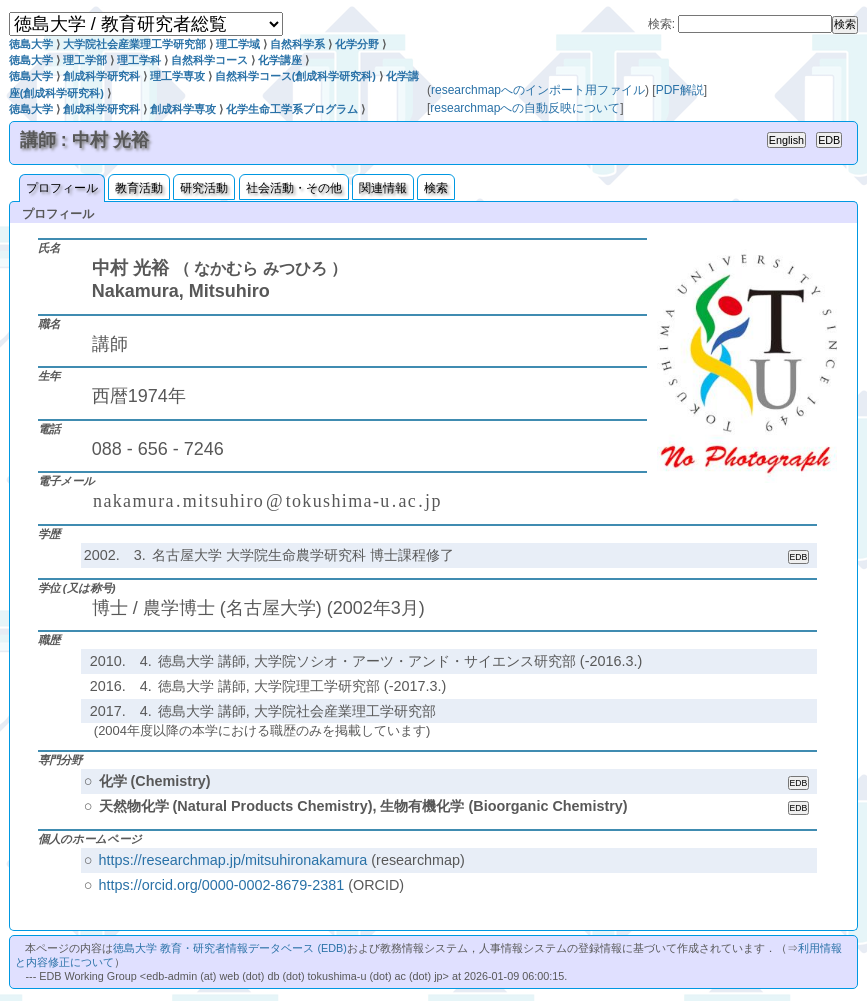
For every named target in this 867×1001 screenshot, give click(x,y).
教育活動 (139, 188)
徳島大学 (31, 44)
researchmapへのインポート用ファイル (538, 90)
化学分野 (357, 44)
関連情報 (383, 188)
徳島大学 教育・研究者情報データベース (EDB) (229, 948)
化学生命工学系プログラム (292, 109)
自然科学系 (297, 44)
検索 (436, 188)
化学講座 (280, 60)
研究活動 (204, 188)
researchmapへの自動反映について (525, 108)
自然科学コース (209, 60)
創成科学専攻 (183, 109)
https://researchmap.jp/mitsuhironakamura (233, 860)
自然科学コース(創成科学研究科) (295, 76)
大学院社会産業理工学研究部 (134, 44)
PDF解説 (680, 90)
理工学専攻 (177, 76)
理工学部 (85, 60)
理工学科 (139, 60)
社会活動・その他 (294, 188)
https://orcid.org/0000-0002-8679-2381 (222, 885)
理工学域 (238, 44)
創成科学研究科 (101, 76)
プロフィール (62, 188)
